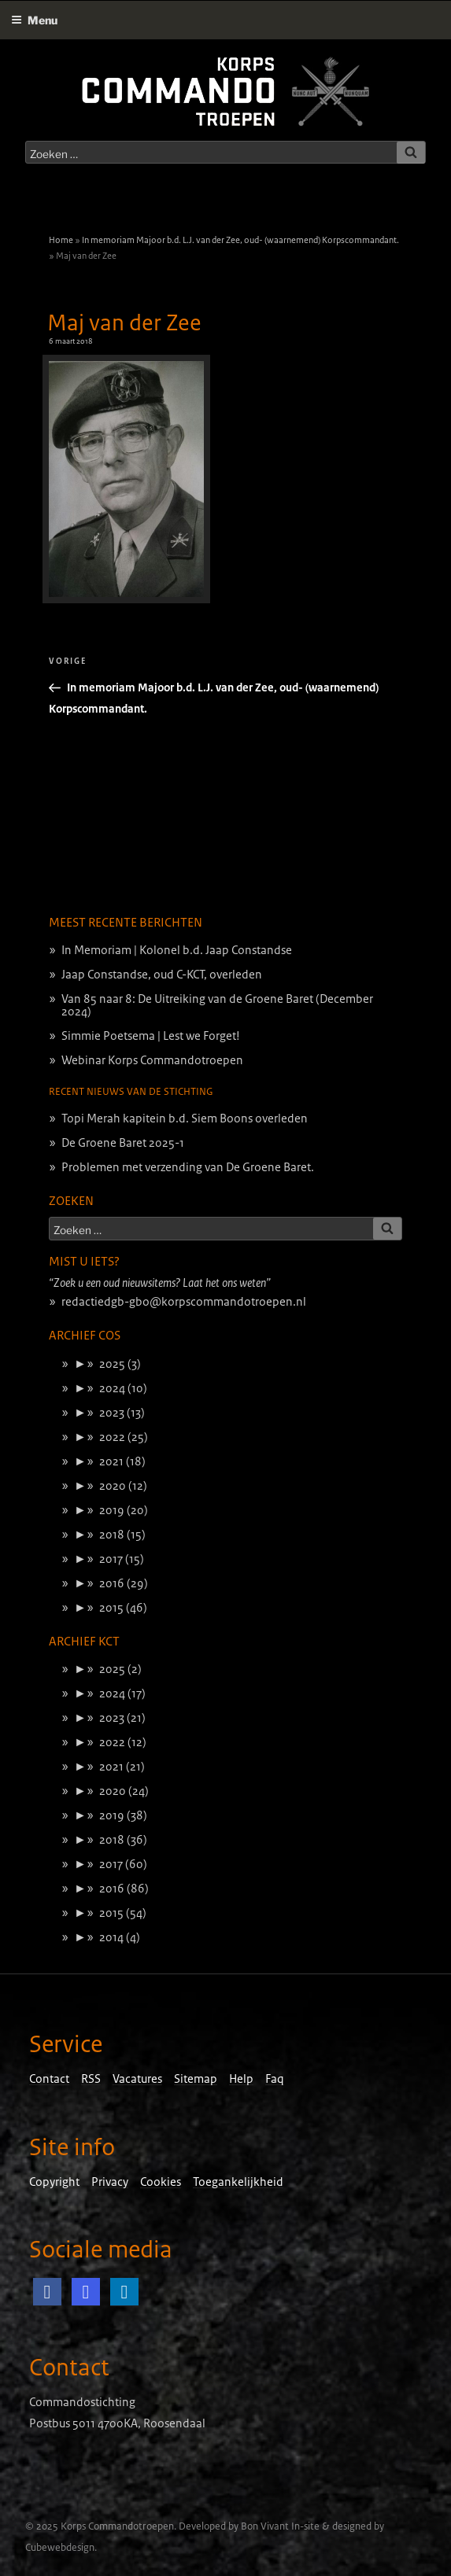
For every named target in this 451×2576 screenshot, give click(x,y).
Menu (34, 20)
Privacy (109, 2182)
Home (61, 240)
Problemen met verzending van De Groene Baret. (187, 1167)
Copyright (54, 2182)
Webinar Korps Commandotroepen (152, 1060)
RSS (91, 2079)
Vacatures (137, 2079)
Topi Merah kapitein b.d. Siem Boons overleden (184, 1118)
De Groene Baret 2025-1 (122, 1143)
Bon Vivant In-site (280, 2526)
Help (241, 2079)
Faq (274, 2079)
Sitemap (195, 2079)
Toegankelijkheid (238, 2182)
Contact (49, 2079)
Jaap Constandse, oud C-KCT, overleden (161, 974)
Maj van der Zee (124, 323)
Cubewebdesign (59, 2547)
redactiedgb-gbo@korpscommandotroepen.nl (183, 1301)
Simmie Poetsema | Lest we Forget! (150, 1036)
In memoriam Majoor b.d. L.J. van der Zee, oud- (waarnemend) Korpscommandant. (240, 240)
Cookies (160, 2182)
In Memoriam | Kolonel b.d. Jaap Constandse (176, 950)
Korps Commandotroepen (117, 2526)
